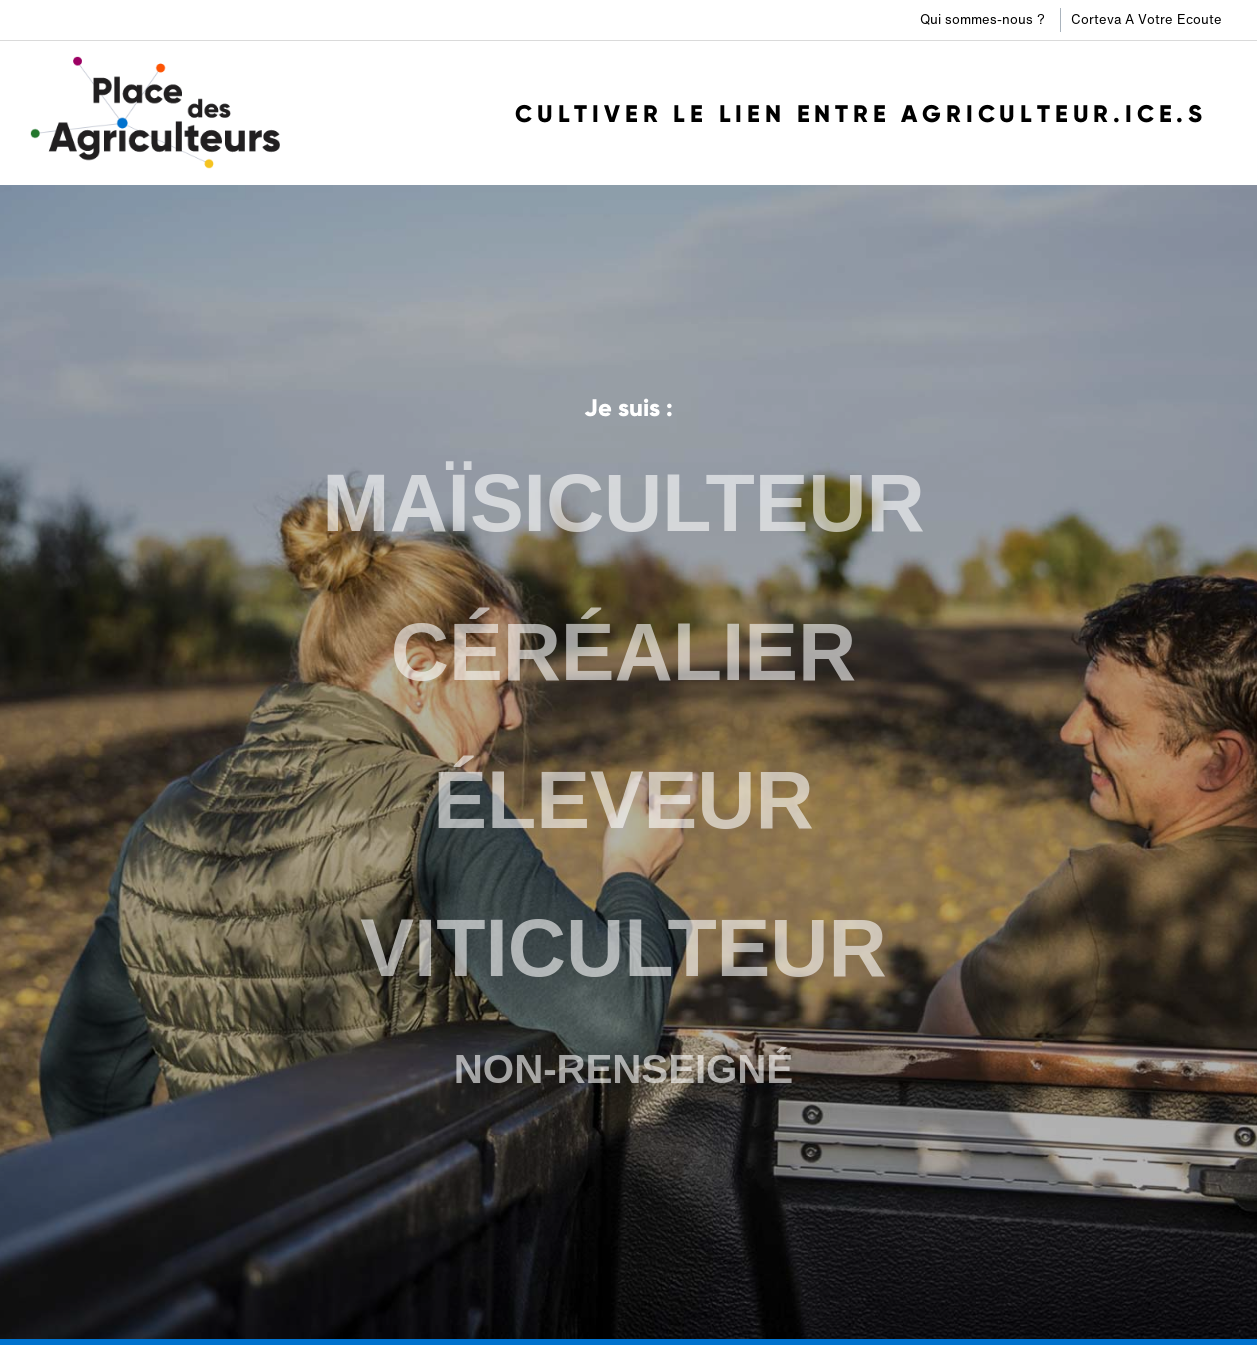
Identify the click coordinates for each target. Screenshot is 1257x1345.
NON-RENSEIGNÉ (623, 1069)
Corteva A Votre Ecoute (1146, 19)
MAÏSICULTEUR (623, 503)
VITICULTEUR (623, 948)
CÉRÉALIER (623, 652)
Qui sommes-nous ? (982, 19)
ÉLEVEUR (623, 800)
